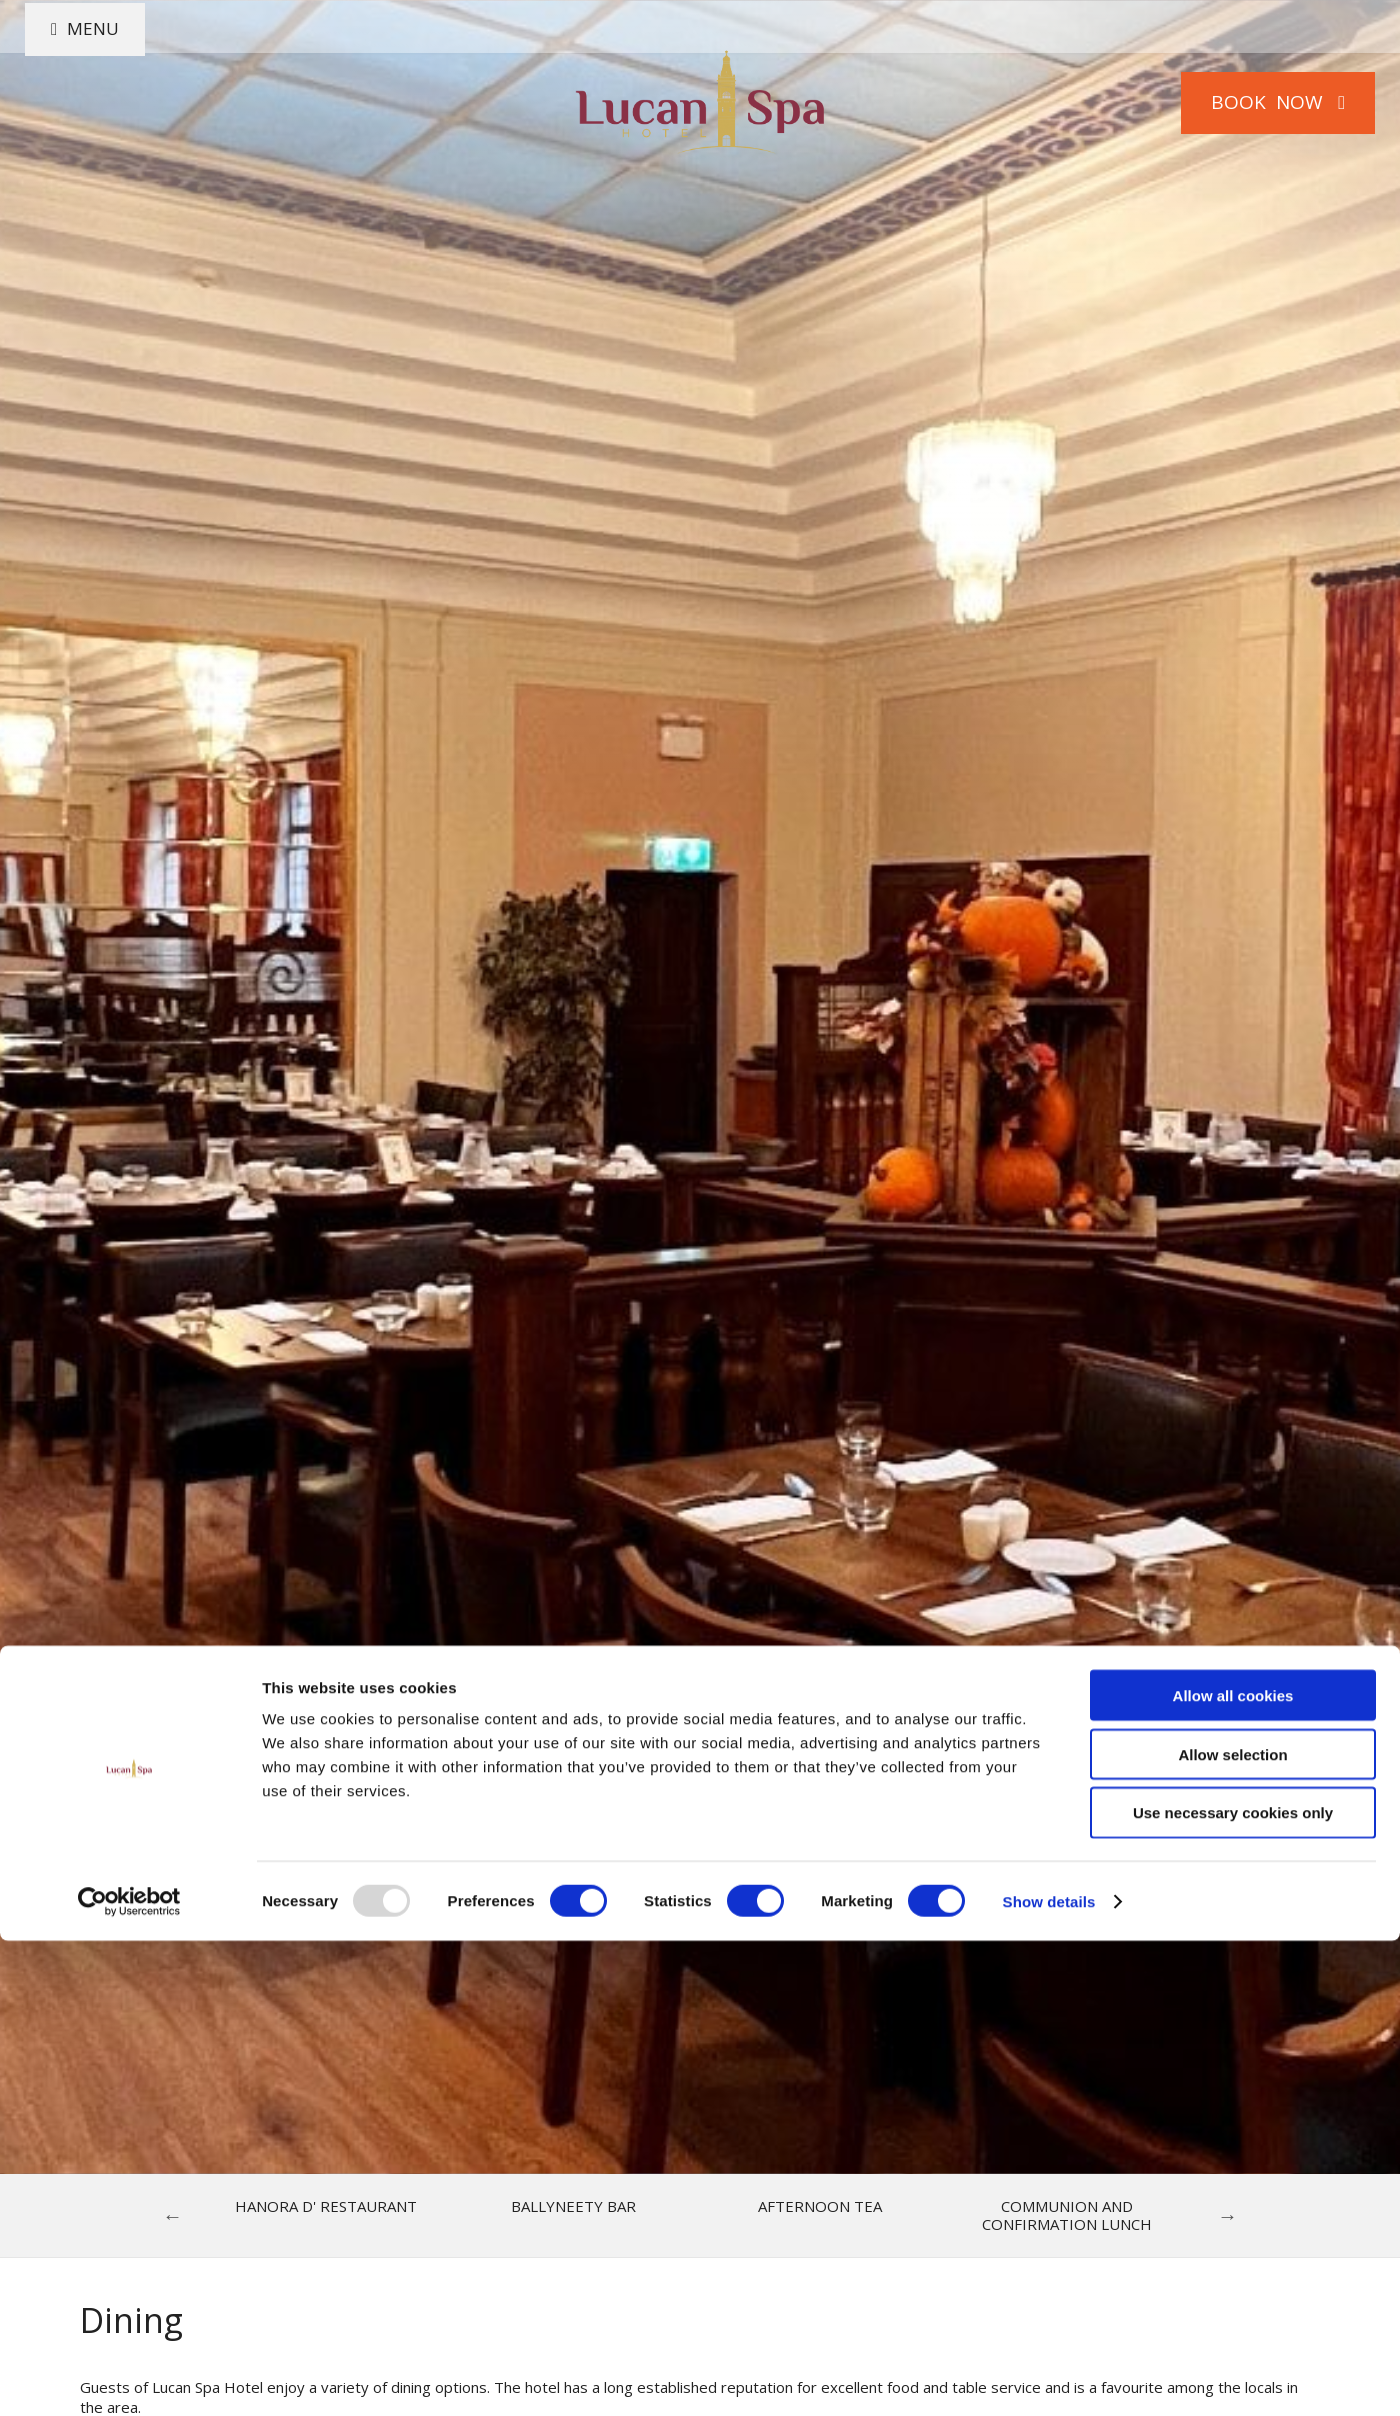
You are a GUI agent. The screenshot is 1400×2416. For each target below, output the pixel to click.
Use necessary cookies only (1233, 2288)
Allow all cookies (1233, 2170)
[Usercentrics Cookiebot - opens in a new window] (129, 2377)
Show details (1049, 2376)
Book (1254, 102)
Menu (114, 102)
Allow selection (1232, 2229)
